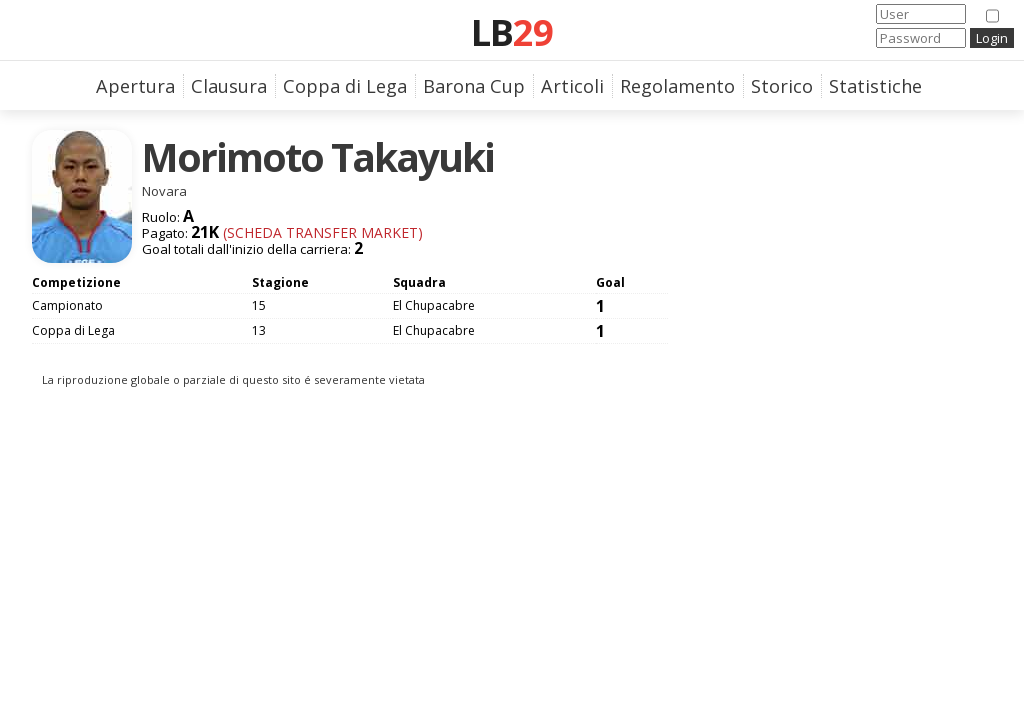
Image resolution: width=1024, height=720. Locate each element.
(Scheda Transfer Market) (321, 232)
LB (512, 32)
